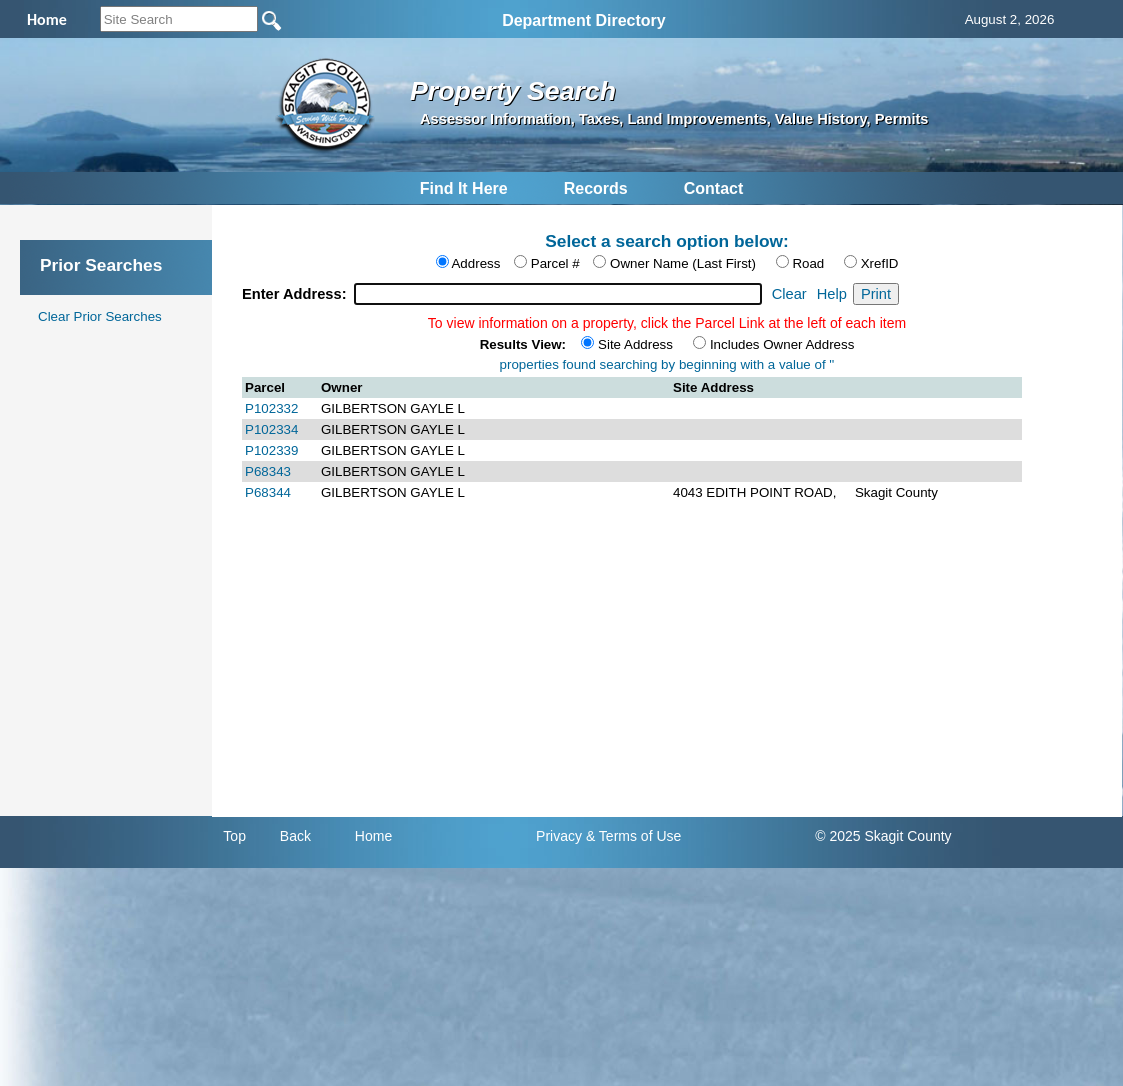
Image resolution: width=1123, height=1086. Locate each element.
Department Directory (584, 20)
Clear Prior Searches (100, 316)
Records (596, 188)
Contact (714, 188)
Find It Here (464, 188)
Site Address (635, 344)
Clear (789, 294)
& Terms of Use (633, 836)
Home (373, 836)
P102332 (271, 408)
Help (832, 294)
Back (295, 836)
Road (808, 263)
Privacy (559, 836)
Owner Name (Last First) (683, 263)
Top (234, 836)
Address (475, 263)
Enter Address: (296, 294)
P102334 (271, 429)
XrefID (880, 263)
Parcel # (555, 263)
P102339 (271, 450)
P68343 (268, 471)
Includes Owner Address (782, 344)
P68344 (268, 492)
